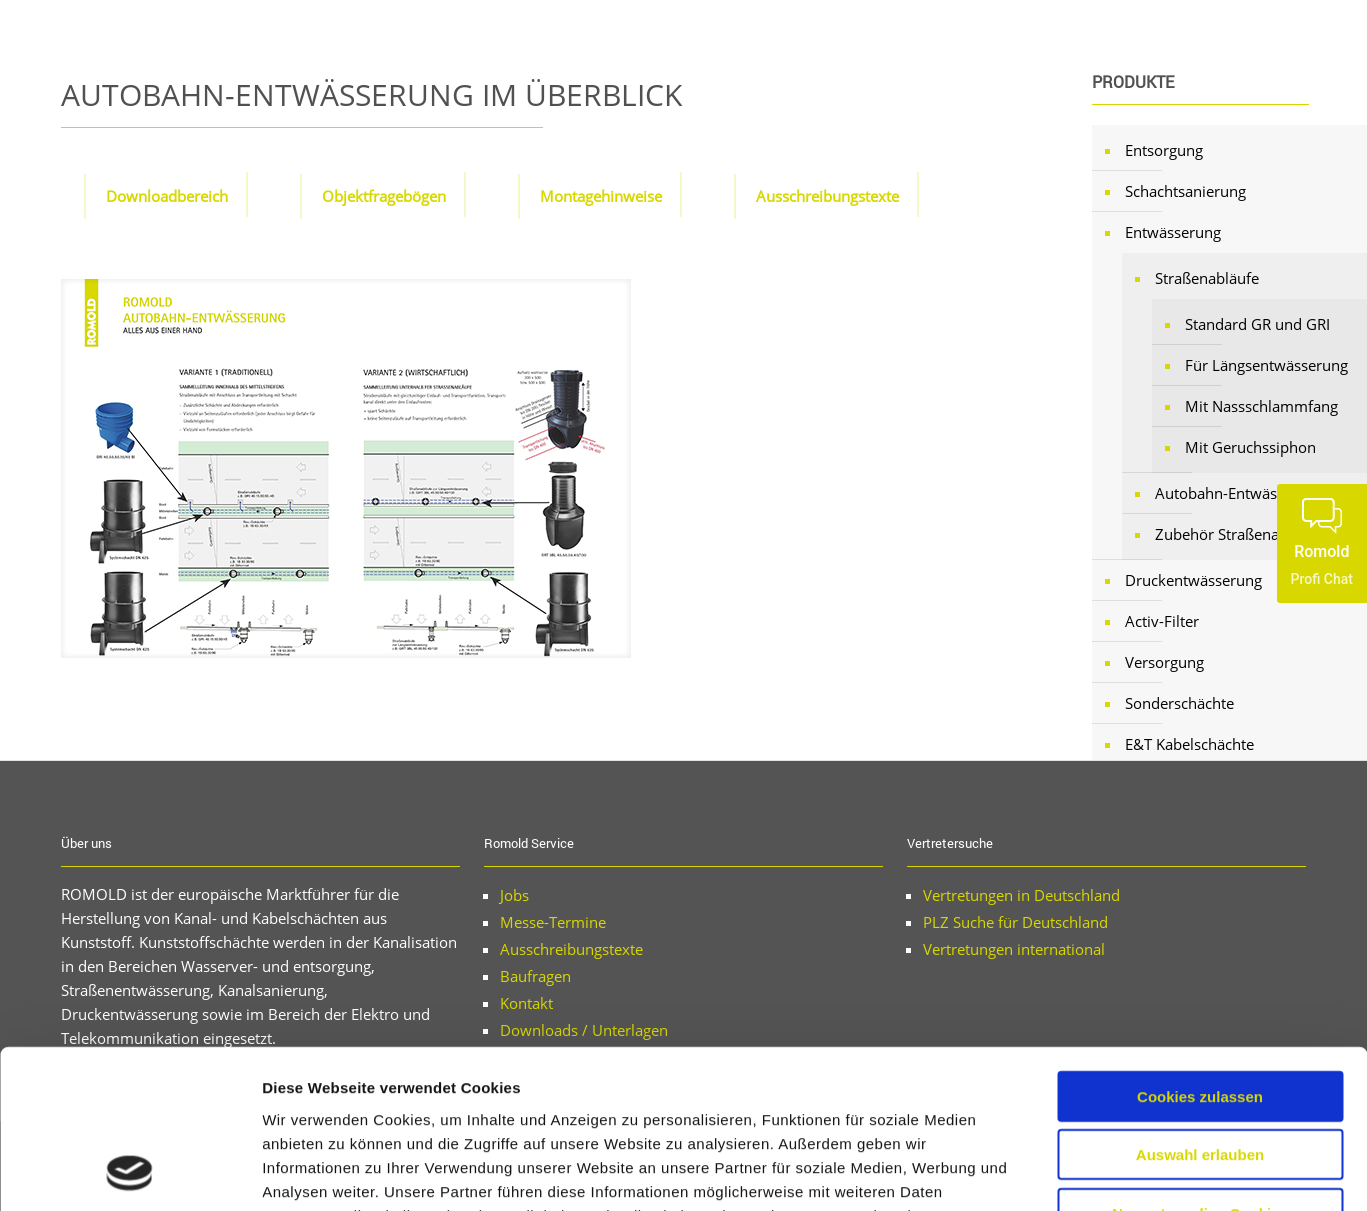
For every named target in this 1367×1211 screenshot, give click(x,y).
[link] (346, 468)
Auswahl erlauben (1200, 1006)
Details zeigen (1063, 1171)
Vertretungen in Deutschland (1021, 895)
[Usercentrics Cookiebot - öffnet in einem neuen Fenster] (129, 1172)
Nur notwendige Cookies (1200, 1064)
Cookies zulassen (1200, 947)
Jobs (514, 895)
